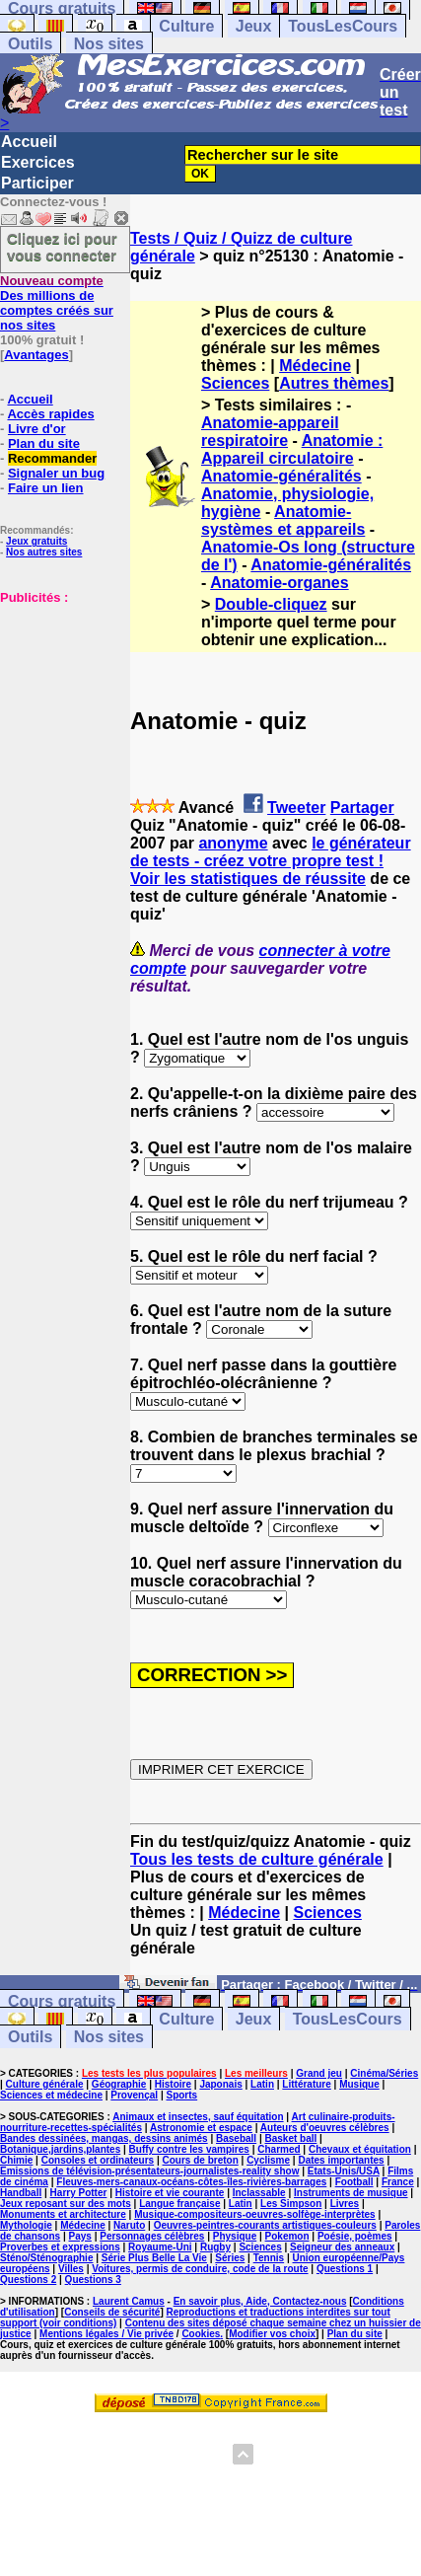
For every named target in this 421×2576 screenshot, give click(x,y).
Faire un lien (46, 487)
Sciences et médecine (51, 2095)
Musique (359, 2084)
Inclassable (259, 2192)
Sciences (235, 383)
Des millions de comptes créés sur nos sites (56, 302)
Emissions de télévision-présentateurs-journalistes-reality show (149, 2171)
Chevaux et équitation (360, 2149)
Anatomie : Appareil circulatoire (292, 449)
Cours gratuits (61, 2001)
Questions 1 (344, 2268)
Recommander (52, 458)
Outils (30, 44)
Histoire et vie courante (170, 2192)
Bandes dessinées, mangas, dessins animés (104, 2138)
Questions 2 (28, 2279)
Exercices (38, 162)
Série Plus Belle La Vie (154, 2257)
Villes (71, 2268)
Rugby (215, 2247)
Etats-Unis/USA (344, 2171)
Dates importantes (341, 2160)
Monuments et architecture (63, 2214)
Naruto (129, 2225)
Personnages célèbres (152, 2236)
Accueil (29, 141)
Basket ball (291, 2138)
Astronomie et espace (201, 2127)
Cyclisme (268, 2160)
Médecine (315, 365)
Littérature (306, 2084)
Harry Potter (78, 2192)
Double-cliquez (271, 604)
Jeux (253, 26)
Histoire (173, 2084)
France (398, 2181)
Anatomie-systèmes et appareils (283, 520)
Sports (181, 2095)
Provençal (134, 2095)
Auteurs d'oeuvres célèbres (324, 2127)
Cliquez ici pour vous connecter (62, 246)
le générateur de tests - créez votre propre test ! (270, 852)
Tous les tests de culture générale (257, 1859)
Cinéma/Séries (384, 2073)
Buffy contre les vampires (189, 2149)
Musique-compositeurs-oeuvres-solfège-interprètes (255, 2214)
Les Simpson (290, 2203)
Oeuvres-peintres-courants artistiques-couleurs (265, 2225)
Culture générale (45, 2084)
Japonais (220, 2084)
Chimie (16, 2160)
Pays (80, 2236)
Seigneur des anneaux (342, 2247)
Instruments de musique (351, 2192)
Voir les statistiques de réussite (248, 878)
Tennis (268, 2257)
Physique (234, 2236)
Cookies (200, 2333)
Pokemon (287, 2236)
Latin (262, 2084)
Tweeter (296, 807)
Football (354, 2181)
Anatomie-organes (279, 582)
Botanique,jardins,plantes (60, 2149)
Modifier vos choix (272, 2333)
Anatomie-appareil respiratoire (270, 431)
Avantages (36, 354)
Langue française (179, 2203)
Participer (37, 183)
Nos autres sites (44, 552)
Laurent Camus (129, 2301)
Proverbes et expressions (60, 2247)
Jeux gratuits (36, 541)
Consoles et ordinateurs (97, 2160)
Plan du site (44, 443)
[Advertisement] (59, 703)
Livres (344, 2203)
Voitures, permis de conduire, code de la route (200, 2268)
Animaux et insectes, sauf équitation (197, 2116)
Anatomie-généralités (281, 476)
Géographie (119, 2084)
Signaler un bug (56, 473)
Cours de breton (201, 2160)
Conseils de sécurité (112, 2312)
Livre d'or (37, 428)
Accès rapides (50, 413)
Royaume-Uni (159, 2247)
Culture (186, 26)
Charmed (278, 2149)
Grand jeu (319, 2073)
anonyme (232, 843)
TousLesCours (342, 26)
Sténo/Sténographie (46, 2257)
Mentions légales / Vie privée (106, 2333)
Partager (362, 807)
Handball (20, 2192)
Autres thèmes (333, 383)
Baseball (236, 2138)
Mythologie (26, 2225)
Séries (230, 2257)
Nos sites (109, 44)
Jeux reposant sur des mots (65, 2203)
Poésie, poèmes (354, 2236)
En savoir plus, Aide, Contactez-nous (260, 2301)
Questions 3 (93, 2279)
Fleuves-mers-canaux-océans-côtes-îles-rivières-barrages (191, 2181)
